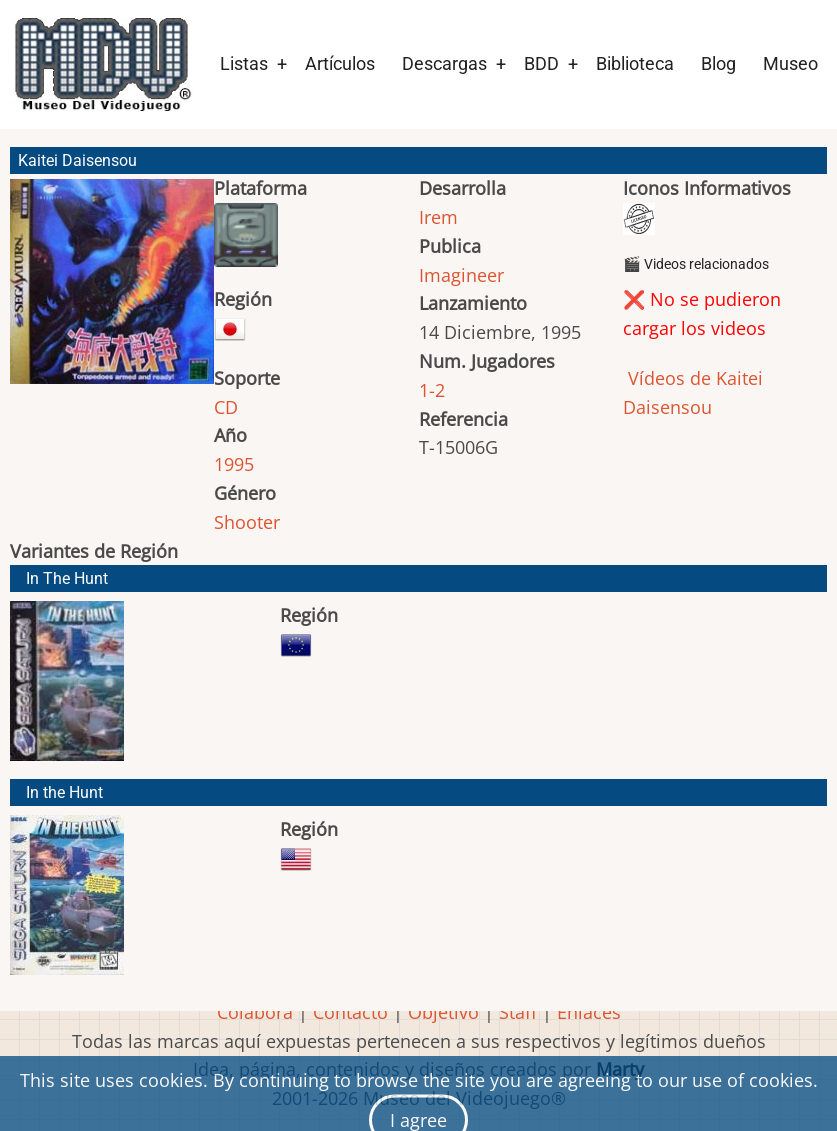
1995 (234, 464)
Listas (244, 63)
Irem (438, 217)
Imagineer (461, 275)
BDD (541, 63)
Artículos (340, 63)
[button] (112, 290)
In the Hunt (64, 792)
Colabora (255, 1012)
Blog (718, 63)
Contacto (350, 1012)
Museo (790, 63)
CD (226, 407)
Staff (518, 1012)
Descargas (444, 63)
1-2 (432, 390)
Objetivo (443, 1012)
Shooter (247, 522)
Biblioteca (635, 63)
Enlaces (589, 1012)
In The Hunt (67, 578)
